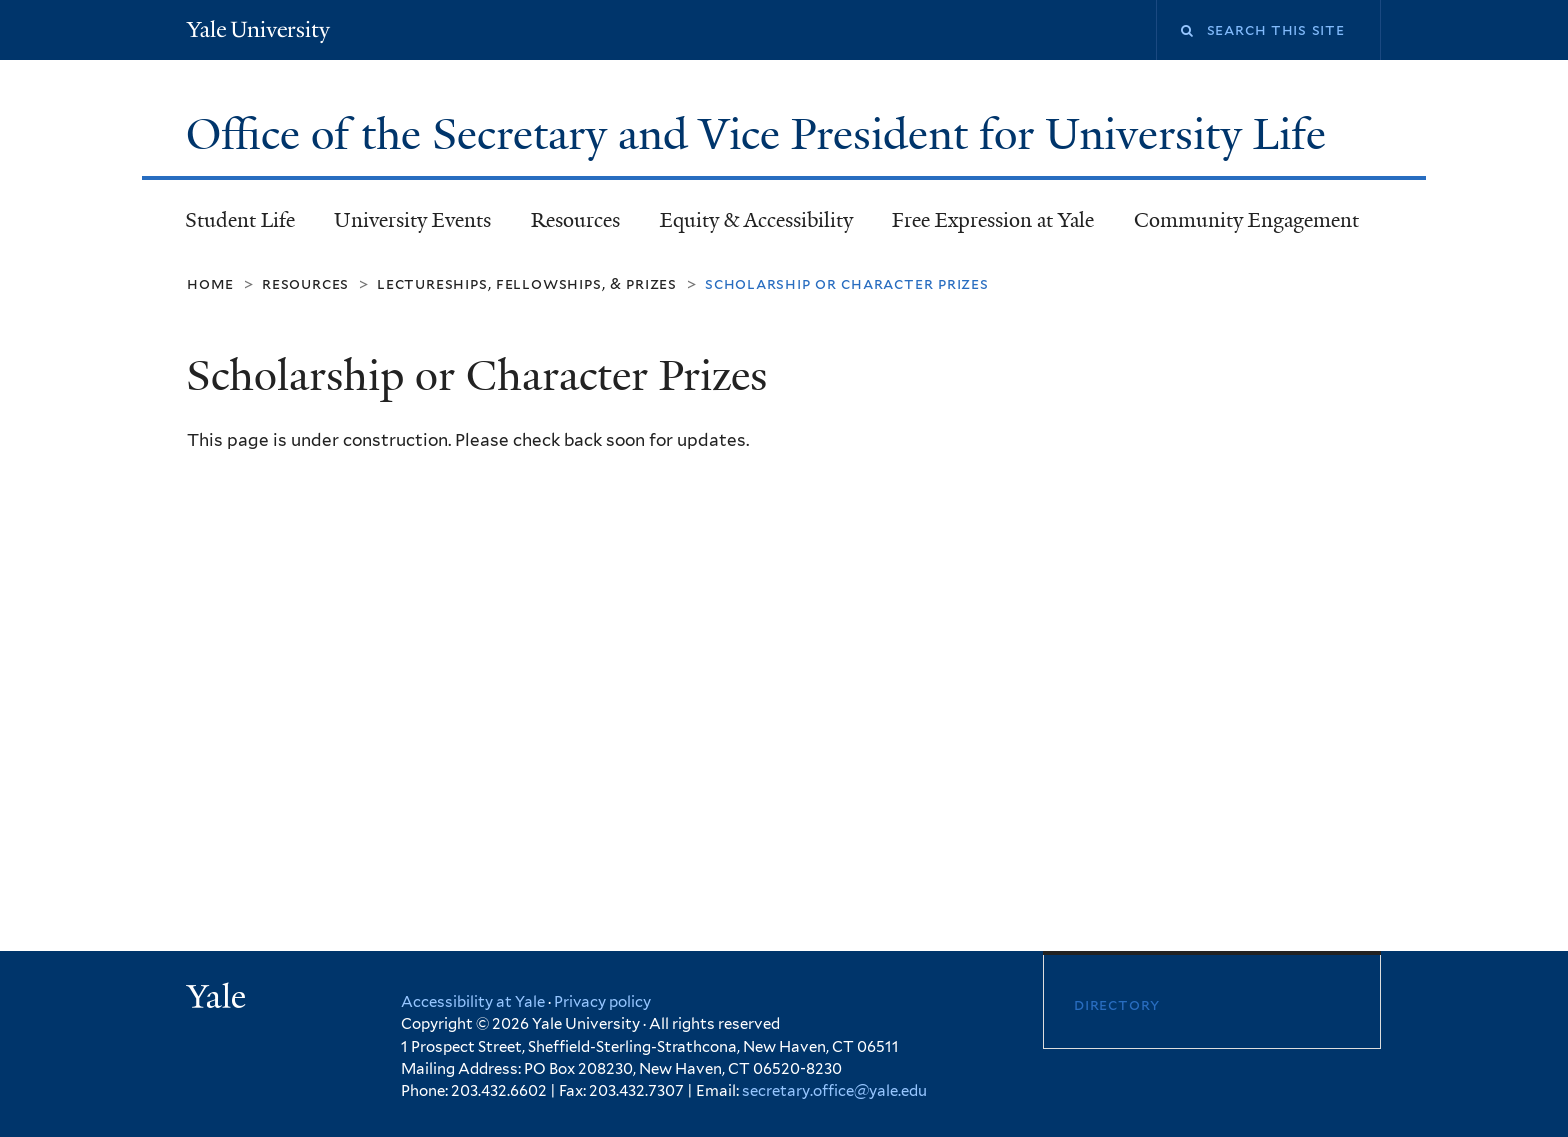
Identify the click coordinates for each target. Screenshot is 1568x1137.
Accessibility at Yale (473, 1002)
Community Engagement (1246, 220)
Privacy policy (602, 1002)
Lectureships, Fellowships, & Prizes (527, 283)
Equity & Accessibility (756, 220)
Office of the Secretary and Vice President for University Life (761, 134)
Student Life (240, 220)
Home (210, 283)
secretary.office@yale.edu (834, 1091)
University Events (412, 220)
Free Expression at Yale (993, 220)
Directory (1117, 1004)
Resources (575, 220)
